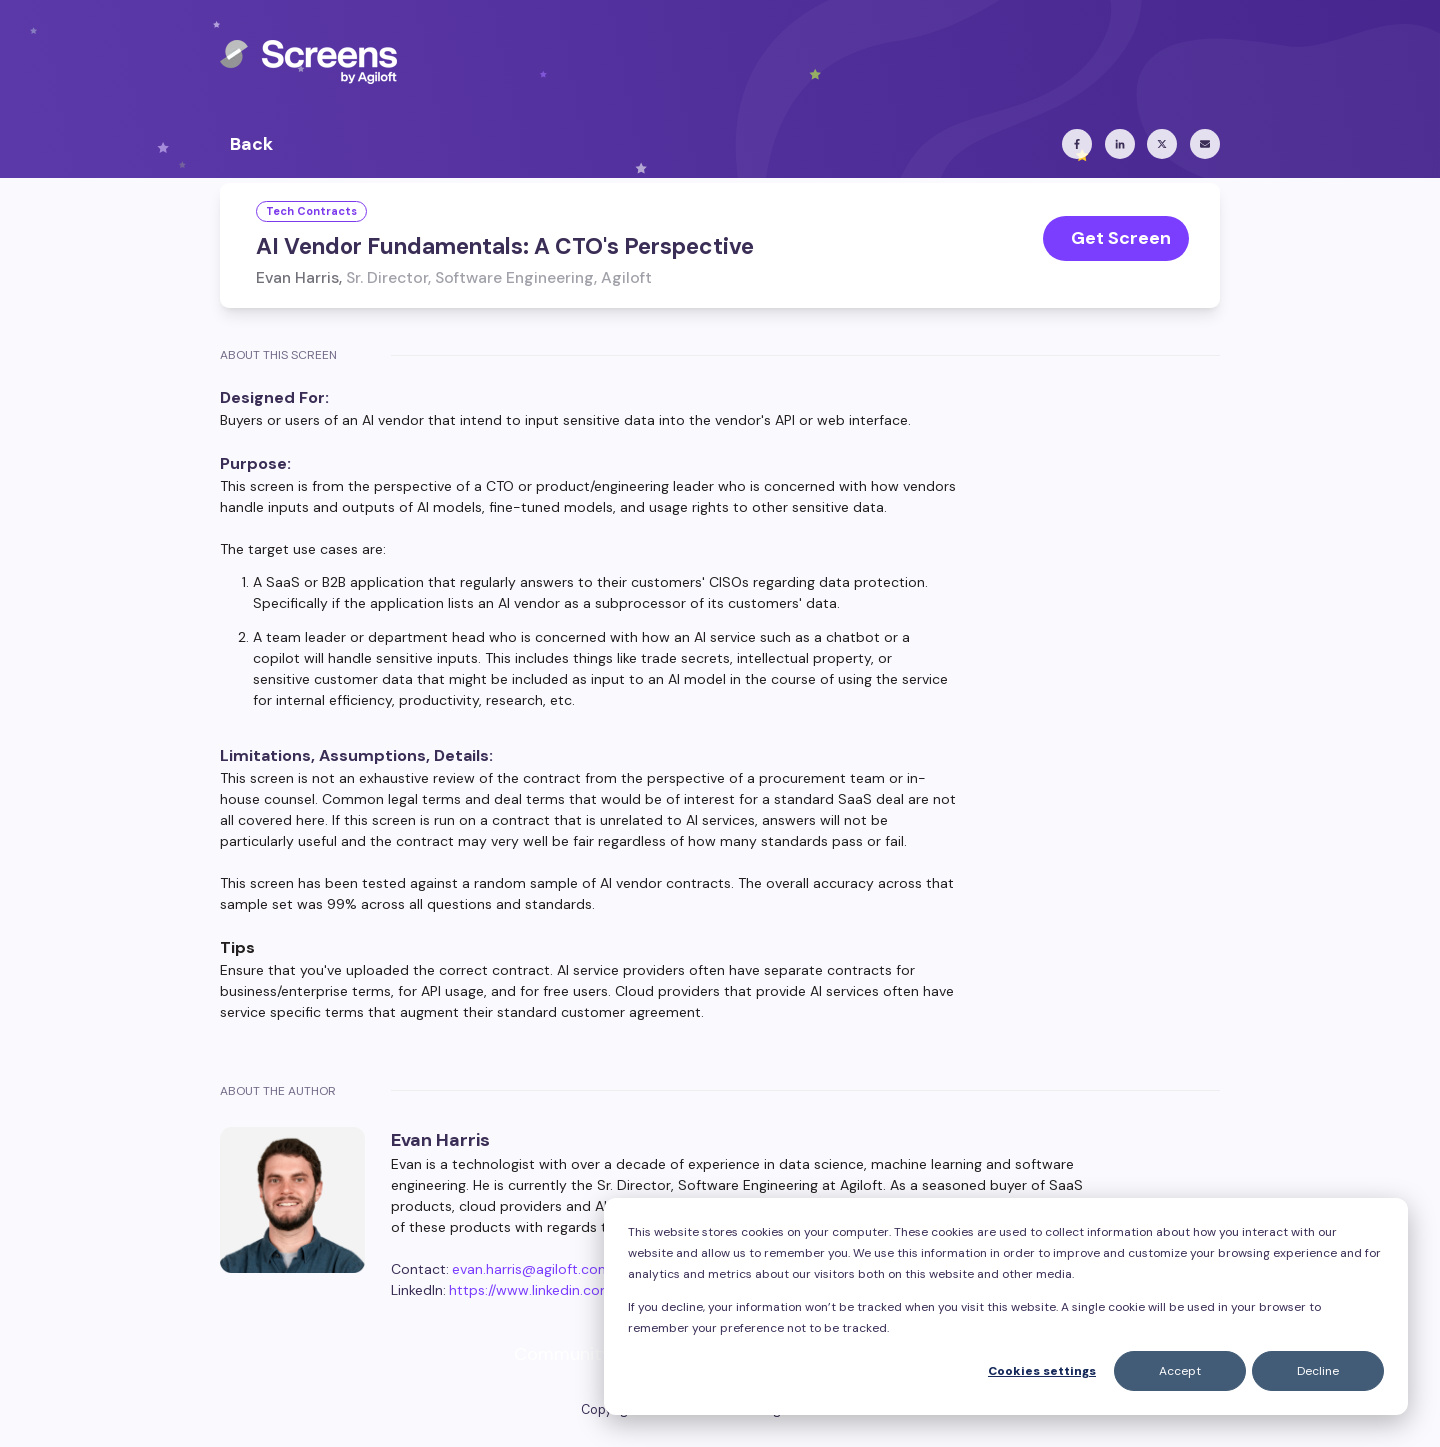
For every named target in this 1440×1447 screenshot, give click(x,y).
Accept (1180, 1371)
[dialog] (1006, 1306)
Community (563, 1354)
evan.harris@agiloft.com (531, 1269)
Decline (1318, 1371)
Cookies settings (1042, 1371)
